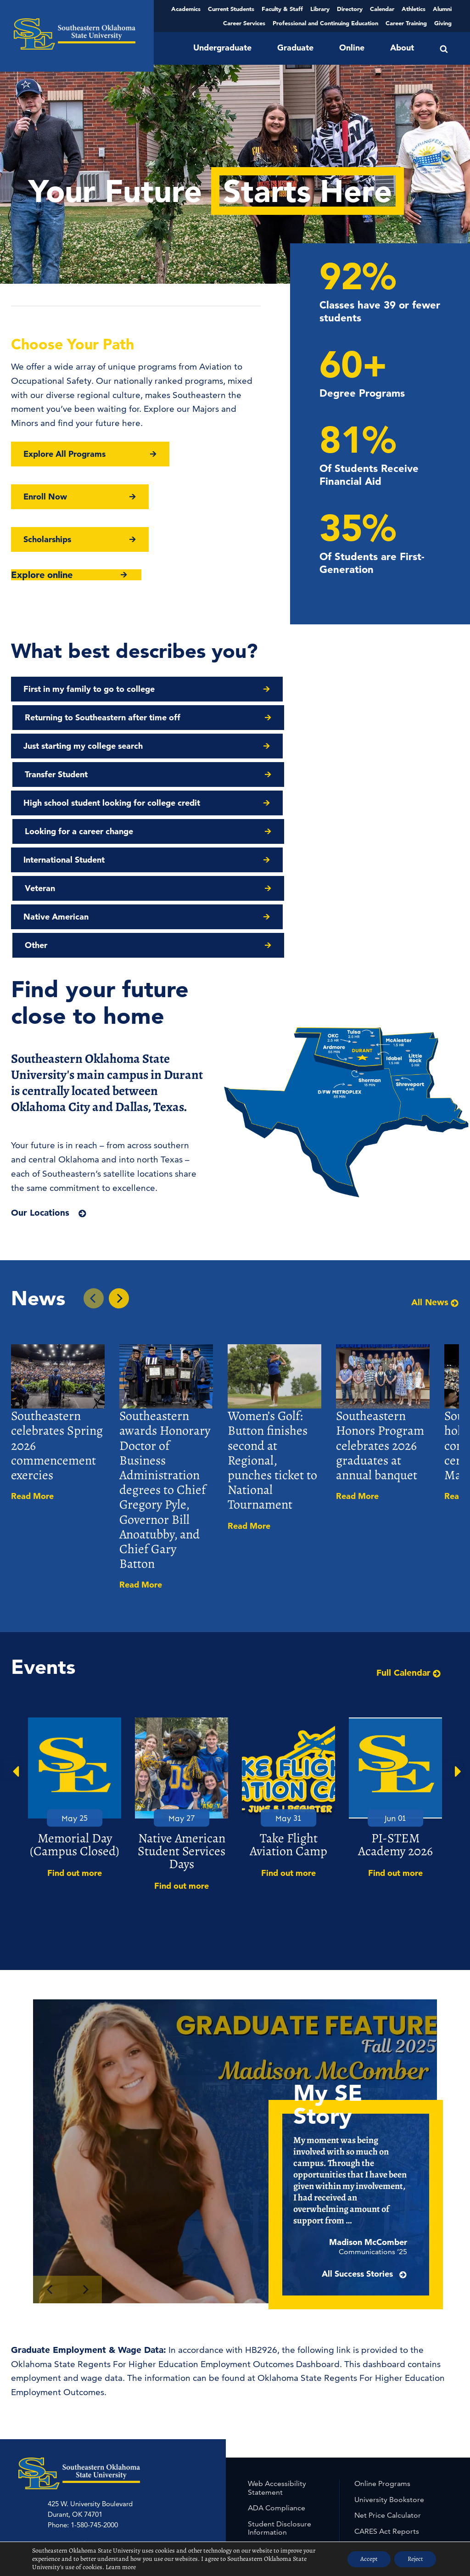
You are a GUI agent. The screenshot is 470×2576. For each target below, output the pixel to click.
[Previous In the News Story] (94, 1156)
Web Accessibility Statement (277, 2345)
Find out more (74, 1730)
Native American (56, 802)
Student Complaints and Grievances (288, 2433)
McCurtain (123, 2428)
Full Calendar (408, 1530)
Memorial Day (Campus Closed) (74, 1702)
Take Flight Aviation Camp (288, 1702)
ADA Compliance (276, 2365)
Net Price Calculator (387, 2372)
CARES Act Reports (386, 2389)
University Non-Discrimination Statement (396, 2464)
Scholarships (47, 539)
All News (435, 1160)
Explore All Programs (64, 454)
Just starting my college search (83, 717)
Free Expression (274, 2478)
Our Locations (40, 1070)
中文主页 (167, 2439)
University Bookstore (389, 2357)
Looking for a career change (301, 746)
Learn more (121, 2567)
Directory (350, 8)
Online (351, 47)
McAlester (158, 2428)
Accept (366, 2558)
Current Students (231, 8)
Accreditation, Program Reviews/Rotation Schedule (400, 2440)
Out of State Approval (391, 2484)
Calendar (382, 8)
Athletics (413, 8)
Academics (186, 8)
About (402, 47)
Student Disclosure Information (279, 2385)
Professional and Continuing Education (325, 23)
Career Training (406, 23)
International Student (64, 774)
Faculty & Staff (282, 8)
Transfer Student (278, 717)
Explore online (42, 574)
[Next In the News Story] (119, 1156)
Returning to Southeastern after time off (325, 689)
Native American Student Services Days (181, 1708)
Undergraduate (222, 47)
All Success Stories (380, 2147)
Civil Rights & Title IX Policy (282, 2409)
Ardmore (61, 2428)
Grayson (91, 2428)
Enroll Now (45, 496)
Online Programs (382, 2341)
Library (320, 8)
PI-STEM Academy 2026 (395, 1702)
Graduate (295, 47)
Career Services (244, 23)
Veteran (262, 774)
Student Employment (389, 2420)
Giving (443, 23)
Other (258, 802)
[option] (74, 1656)
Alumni (442, 8)
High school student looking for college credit (111, 746)
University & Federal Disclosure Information (286, 2458)
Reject (414, 2558)
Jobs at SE (371, 2404)
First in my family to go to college (89, 689)
